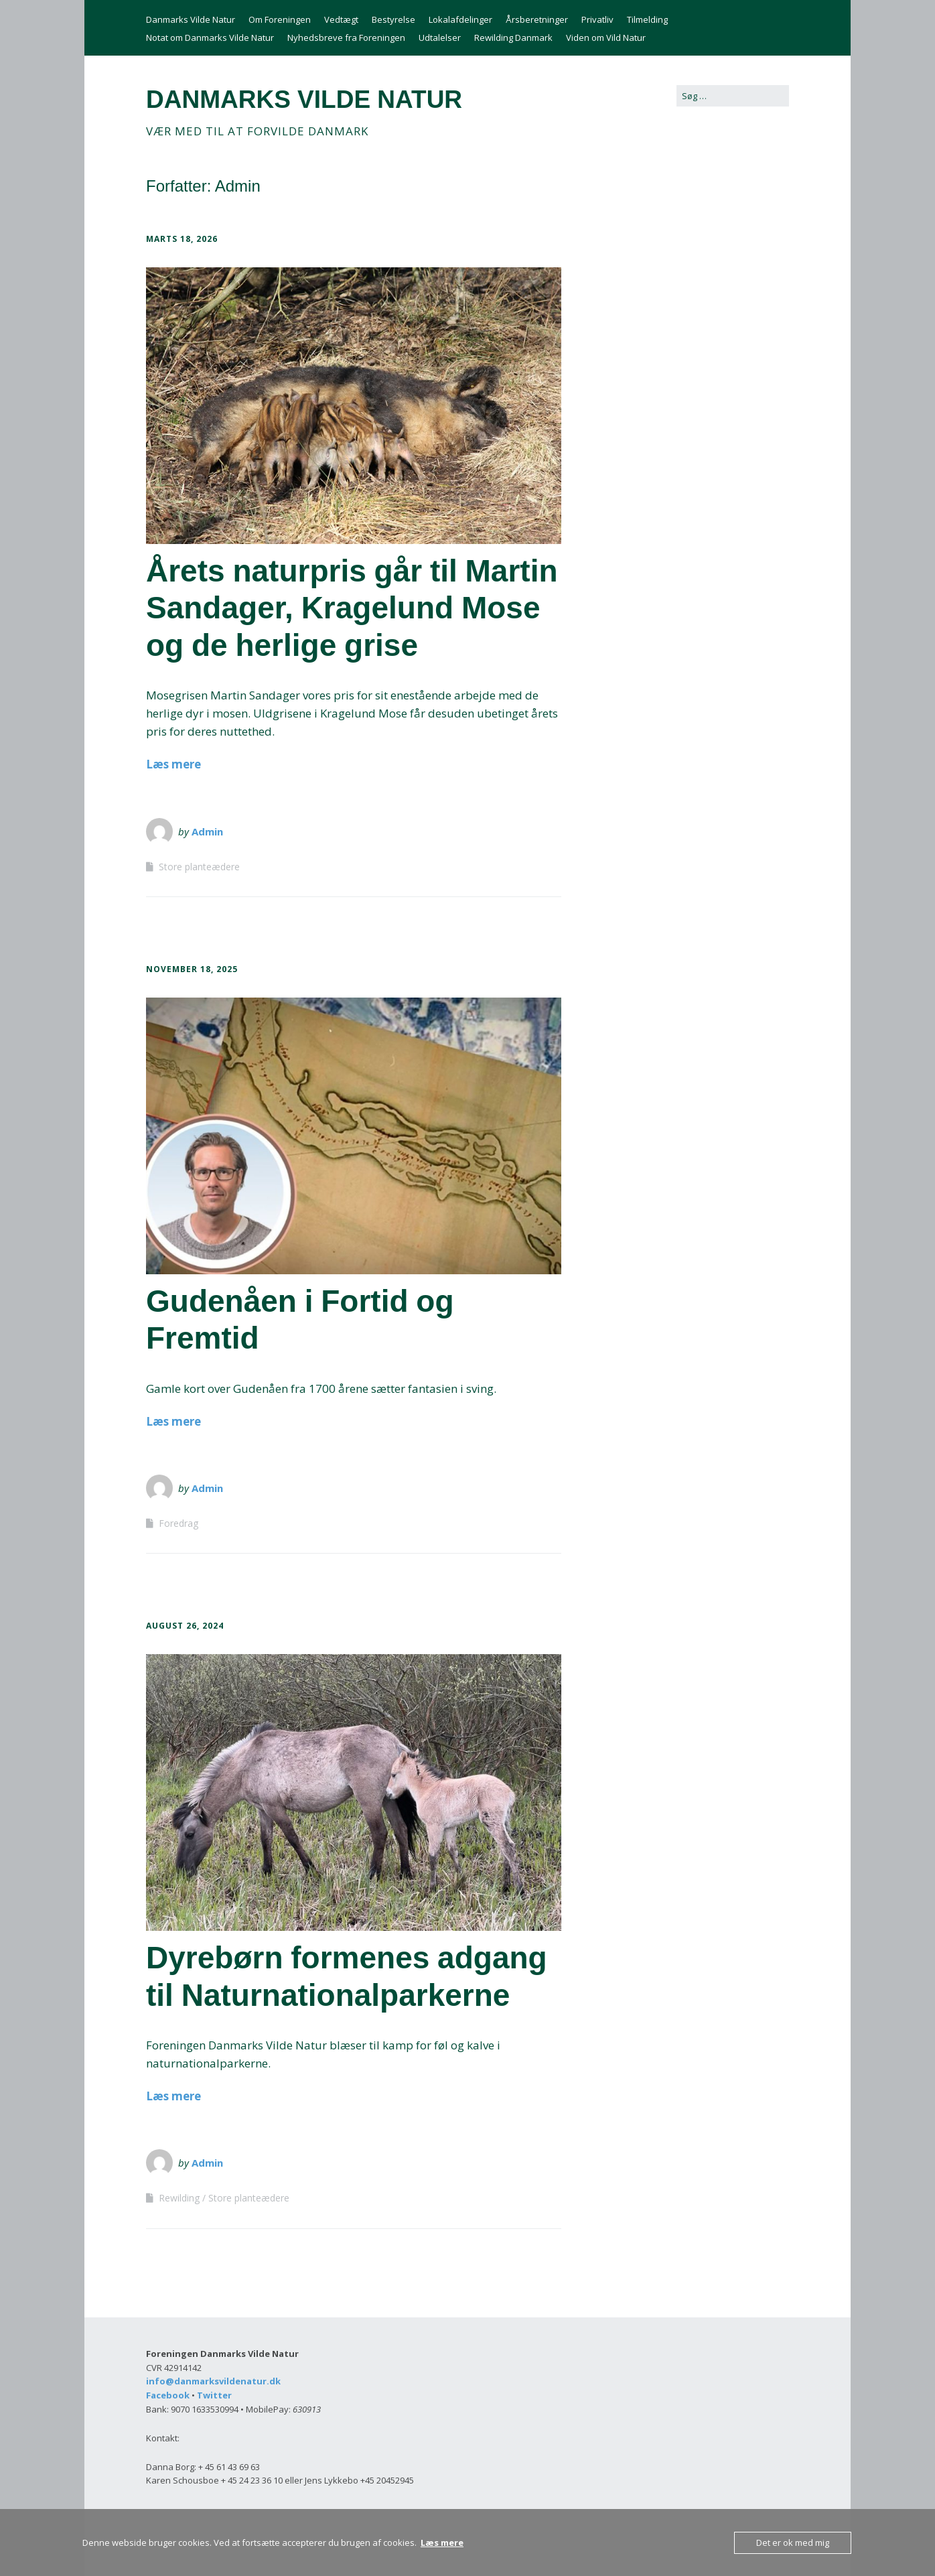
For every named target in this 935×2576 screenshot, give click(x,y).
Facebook (168, 2395)
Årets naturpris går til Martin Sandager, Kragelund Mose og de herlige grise (352, 607)
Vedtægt (341, 19)
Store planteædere (199, 866)
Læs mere (173, 764)
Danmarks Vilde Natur (190, 19)
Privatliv (597, 19)
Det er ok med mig (792, 2542)
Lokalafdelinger (460, 19)
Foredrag (178, 1523)
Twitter (214, 2395)
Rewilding (179, 2197)
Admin (207, 831)
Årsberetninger (537, 19)
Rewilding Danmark (513, 37)
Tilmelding (647, 19)
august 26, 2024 (185, 1625)
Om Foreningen (279, 19)
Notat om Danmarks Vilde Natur (210, 37)
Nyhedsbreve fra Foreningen (346, 37)
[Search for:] (732, 96)
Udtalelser (440, 37)
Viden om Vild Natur (606, 37)
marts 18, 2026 (182, 239)
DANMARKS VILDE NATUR (304, 99)
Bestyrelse (393, 19)
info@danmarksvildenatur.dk (213, 2381)
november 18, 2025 (192, 969)
